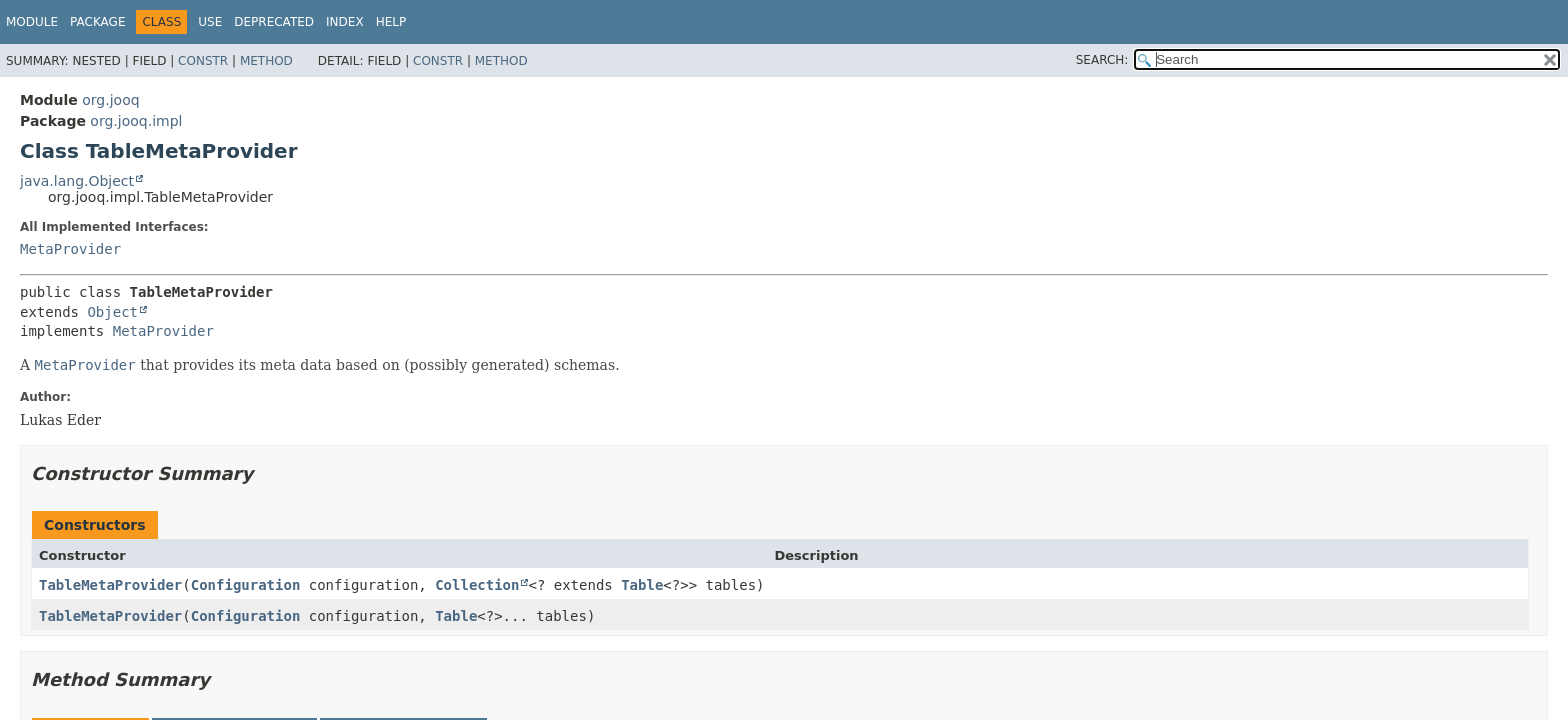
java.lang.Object (77, 181)
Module (32, 22)
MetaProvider (70, 249)
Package (97, 22)
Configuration (246, 585)
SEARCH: (1102, 60)
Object (112, 312)
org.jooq (110, 100)
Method (266, 61)
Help (391, 22)
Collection (477, 585)
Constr (203, 61)
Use (210, 22)
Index (345, 22)
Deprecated (274, 22)
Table (642, 585)
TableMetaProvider (110, 585)
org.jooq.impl (136, 121)
